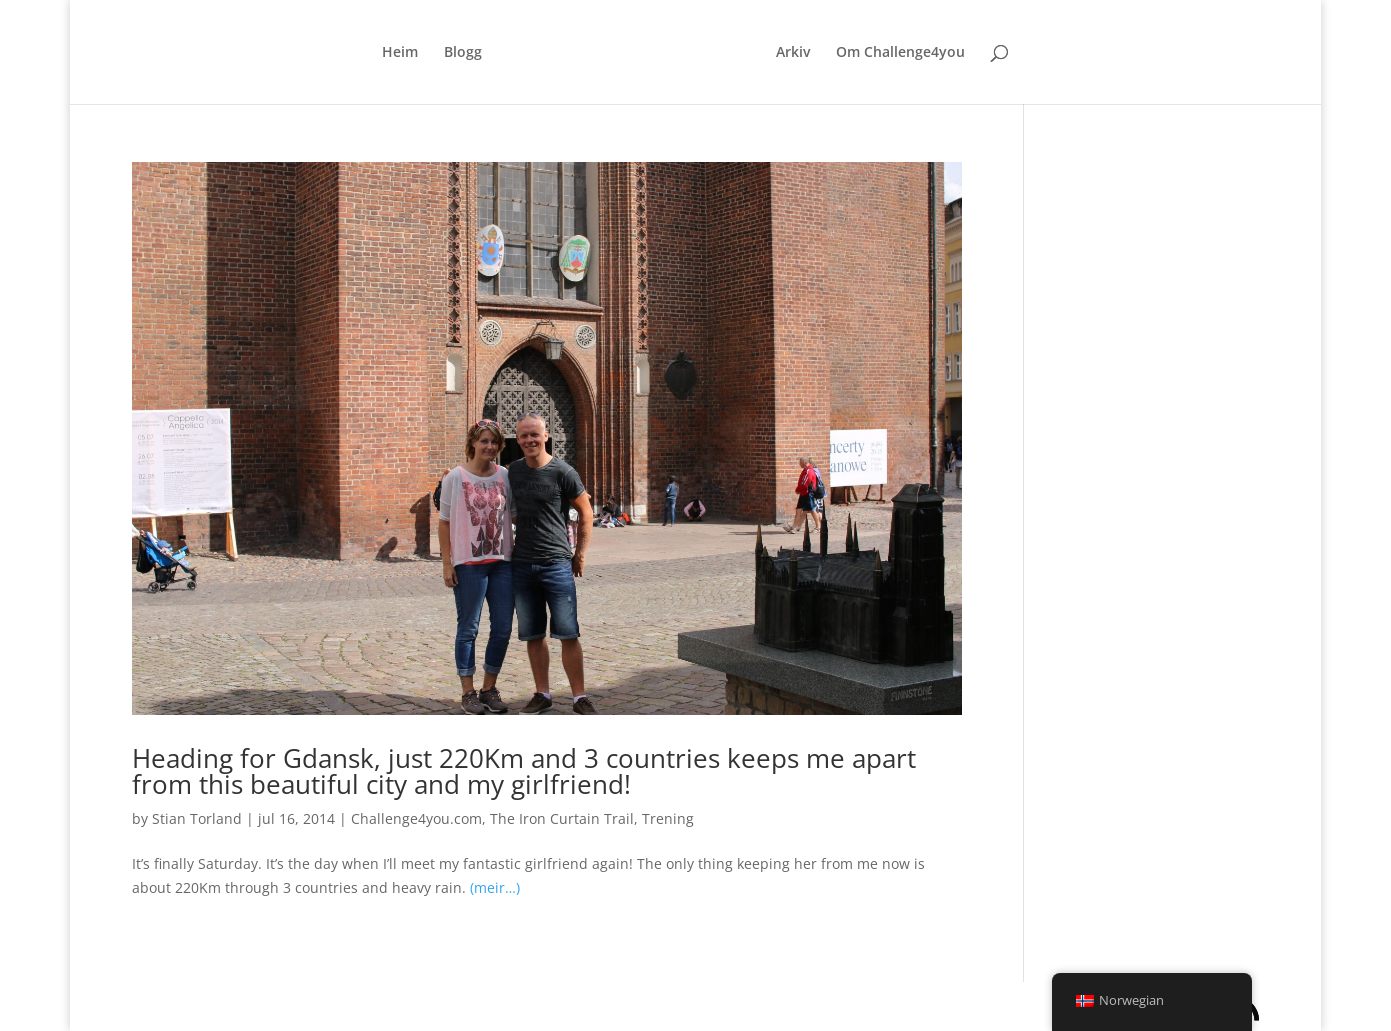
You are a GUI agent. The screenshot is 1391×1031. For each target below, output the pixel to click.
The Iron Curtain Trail (562, 818)
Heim (400, 53)
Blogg (463, 53)
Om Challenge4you (900, 53)
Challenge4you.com (416, 818)
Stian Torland (197, 818)
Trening (668, 818)
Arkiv (793, 53)
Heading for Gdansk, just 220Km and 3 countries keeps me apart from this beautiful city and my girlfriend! (524, 771)
